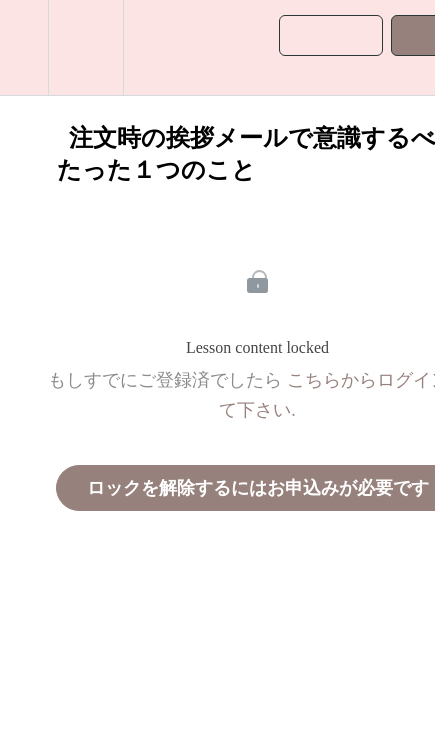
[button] (24, 47)
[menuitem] (85, 47)
